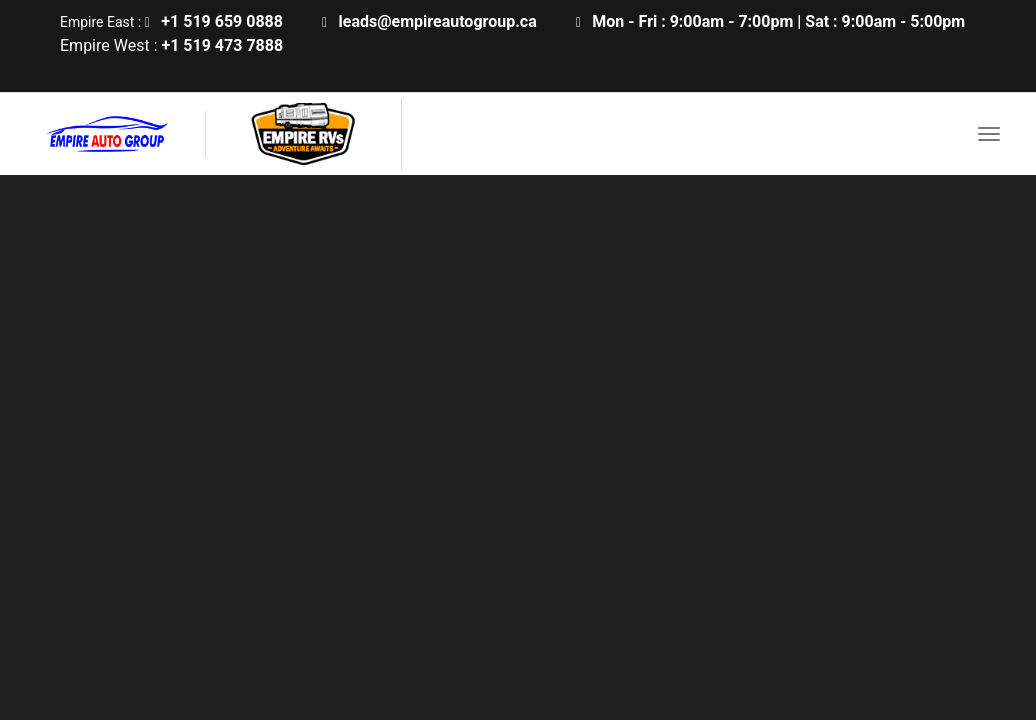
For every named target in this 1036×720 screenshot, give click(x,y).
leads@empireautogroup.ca (438, 21)
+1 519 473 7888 (222, 45)
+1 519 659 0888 (222, 21)
